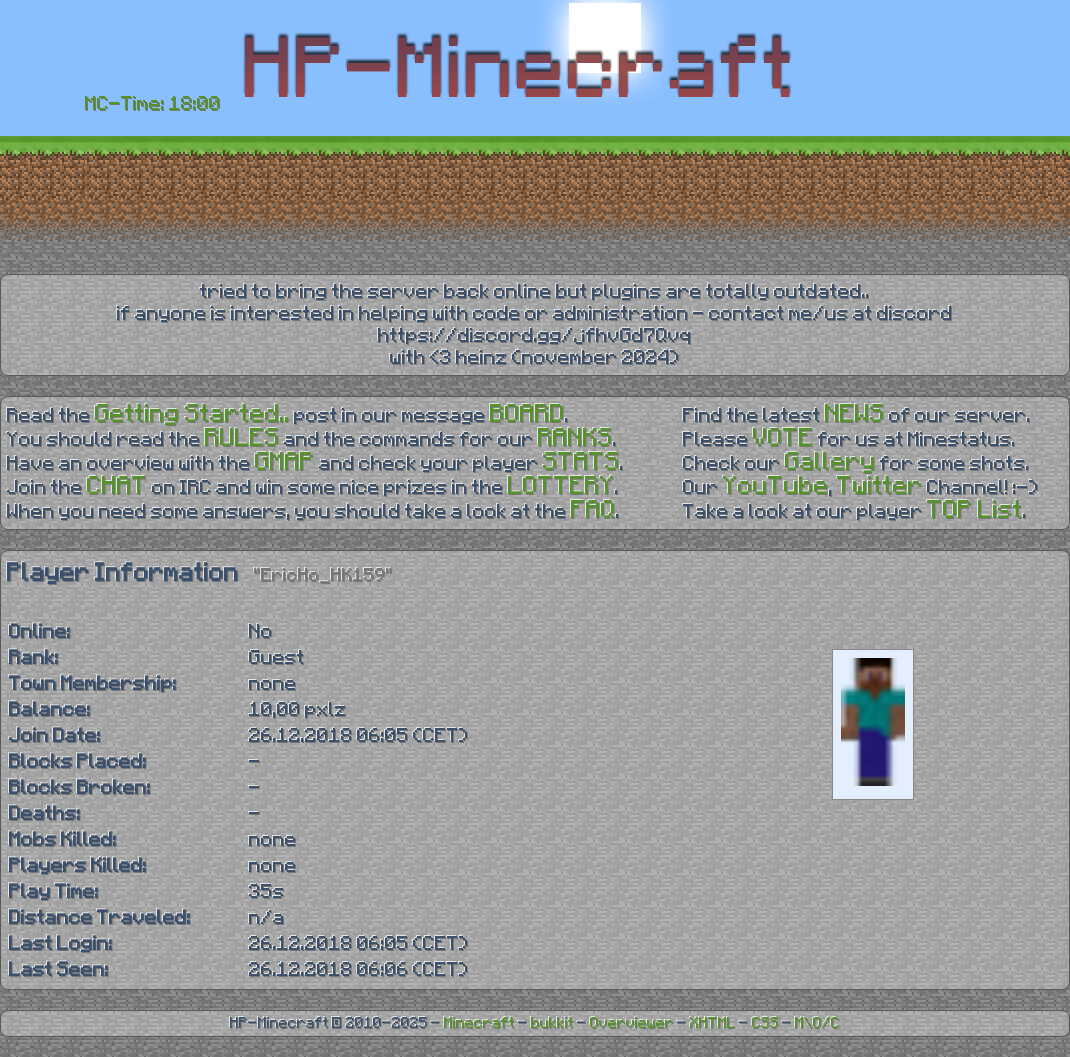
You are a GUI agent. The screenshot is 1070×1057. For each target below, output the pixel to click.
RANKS (575, 438)
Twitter (880, 486)
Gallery (830, 462)
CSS (765, 1023)
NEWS (855, 414)
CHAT (117, 486)
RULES (242, 438)
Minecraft (479, 1023)
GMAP (285, 462)
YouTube (776, 486)
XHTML (713, 1023)
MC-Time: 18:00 (153, 104)
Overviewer (632, 1023)
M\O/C (817, 1023)
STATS (581, 462)
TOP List (975, 510)
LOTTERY (561, 486)
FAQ (593, 510)
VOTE (783, 438)
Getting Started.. (192, 414)
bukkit (552, 1023)
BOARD (527, 414)
